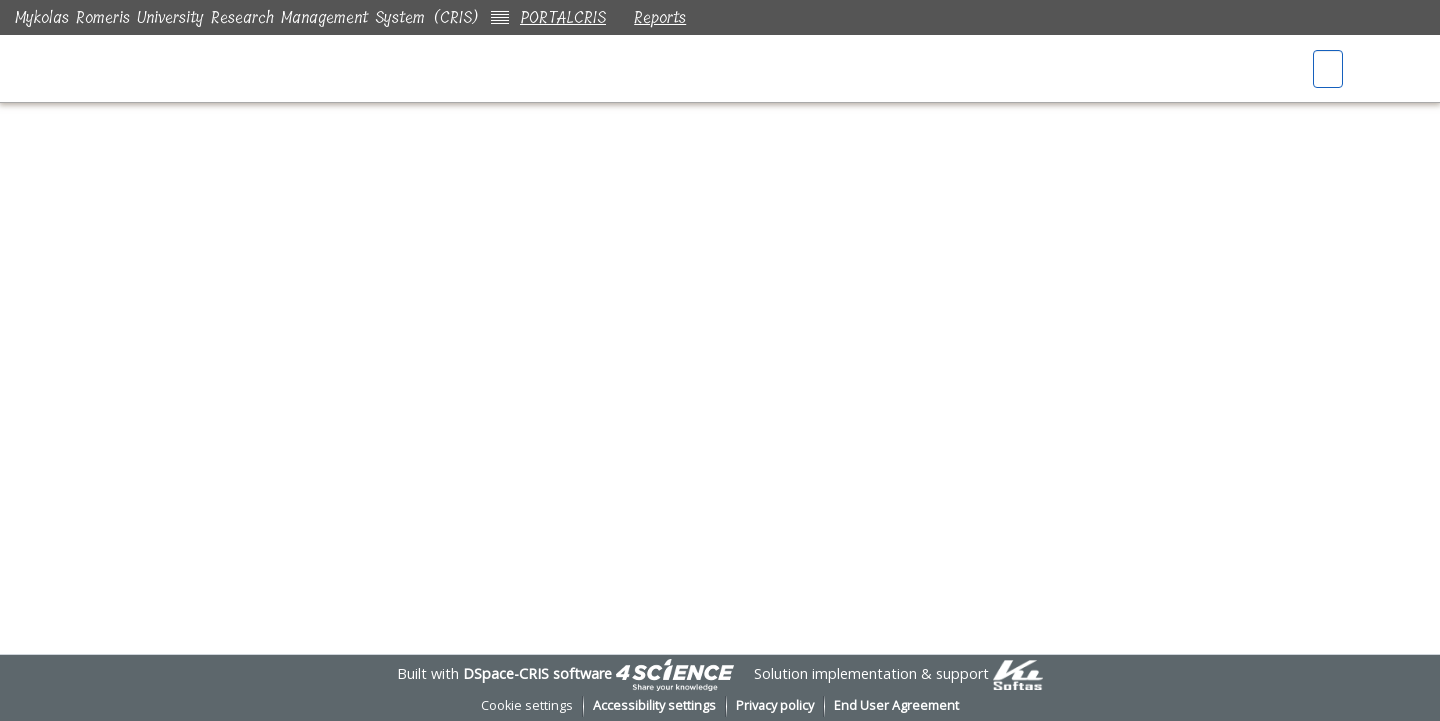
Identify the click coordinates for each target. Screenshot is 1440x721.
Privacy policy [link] (775, 705)
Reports (664, 17)
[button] (1330, 70)
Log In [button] (1397, 70)
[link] (675, 673)
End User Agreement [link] (896, 705)
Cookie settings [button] (527, 705)
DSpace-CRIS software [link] (537, 673)
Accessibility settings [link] (654, 705)
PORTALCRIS (563, 17)
